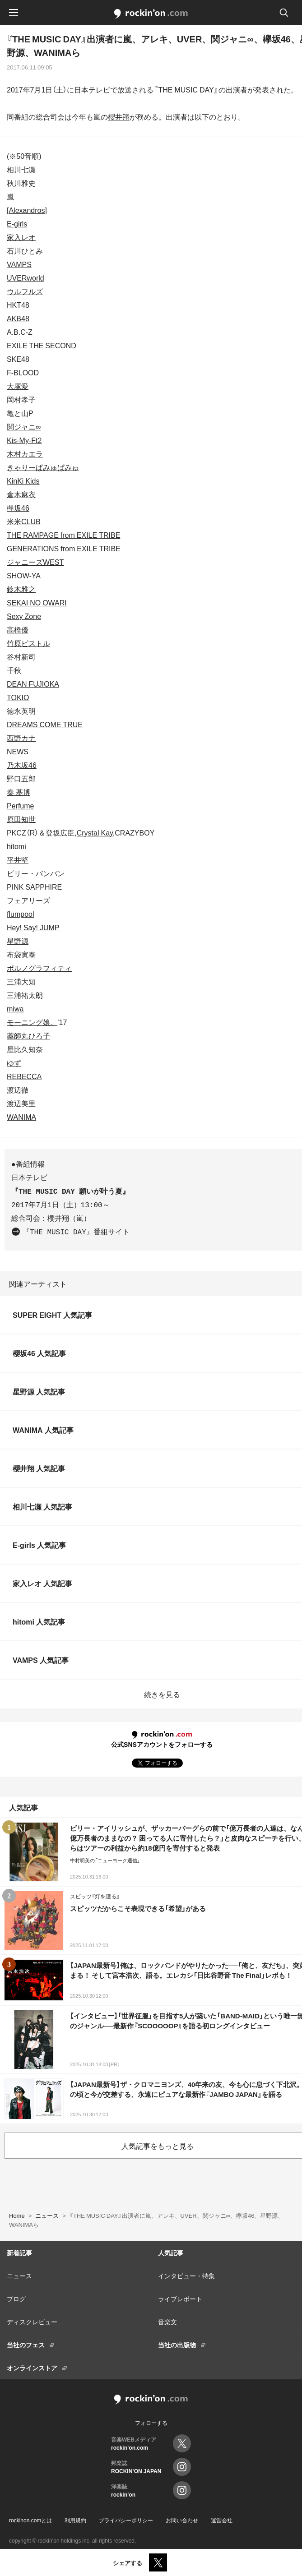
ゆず (14, 1062)
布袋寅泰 (21, 954)
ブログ (16, 2298)
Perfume (20, 805)
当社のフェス (26, 2344)
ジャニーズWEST (35, 561)
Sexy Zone (24, 615)
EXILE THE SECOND (41, 345)
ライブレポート (180, 2298)
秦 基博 (18, 791)
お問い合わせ (182, 2520)
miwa (15, 1008)
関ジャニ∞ (24, 426)
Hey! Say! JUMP (33, 927)
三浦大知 (21, 981)
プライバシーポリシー (126, 2520)
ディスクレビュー (32, 2321)
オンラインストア (32, 2367)
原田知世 (21, 818)
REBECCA (24, 1076)
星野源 (17, 940)
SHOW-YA (24, 575)
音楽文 (167, 2321)
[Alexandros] (27, 209)
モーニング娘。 (32, 1021)
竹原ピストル (28, 642)
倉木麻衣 (21, 494)
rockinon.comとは (30, 2520)
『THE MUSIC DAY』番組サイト (76, 1232)
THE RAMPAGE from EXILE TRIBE (63, 534)
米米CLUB (24, 521)
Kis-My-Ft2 (24, 439)
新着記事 (19, 2252)
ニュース (19, 2275)
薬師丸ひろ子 (28, 1035)
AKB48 (18, 318)
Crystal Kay (95, 832)
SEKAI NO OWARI (37, 602)
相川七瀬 (21, 169)
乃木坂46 (22, 764)
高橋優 (17, 629)
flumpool (20, 913)
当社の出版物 (177, 2344)
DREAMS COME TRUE (45, 724)
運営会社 (221, 2520)
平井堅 (17, 859)
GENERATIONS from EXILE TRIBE (64, 548)
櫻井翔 (119, 116)
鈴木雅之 (21, 588)
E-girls (17, 223)
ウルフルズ (25, 291)
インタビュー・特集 (186, 2275)
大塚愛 (17, 385)
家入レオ (21, 236)
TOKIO (18, 697)
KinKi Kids (23, 480)
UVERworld (25, 277)
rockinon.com (151, 14)
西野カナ (21, 737)
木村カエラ (25, 453)
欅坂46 (18, 507)
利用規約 (75, 2520)
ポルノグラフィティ (39, 967)
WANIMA (21, 1116)
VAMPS (19, 264)
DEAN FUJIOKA (33, 683)
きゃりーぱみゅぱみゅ (43, 467)
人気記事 (170, 2252)
